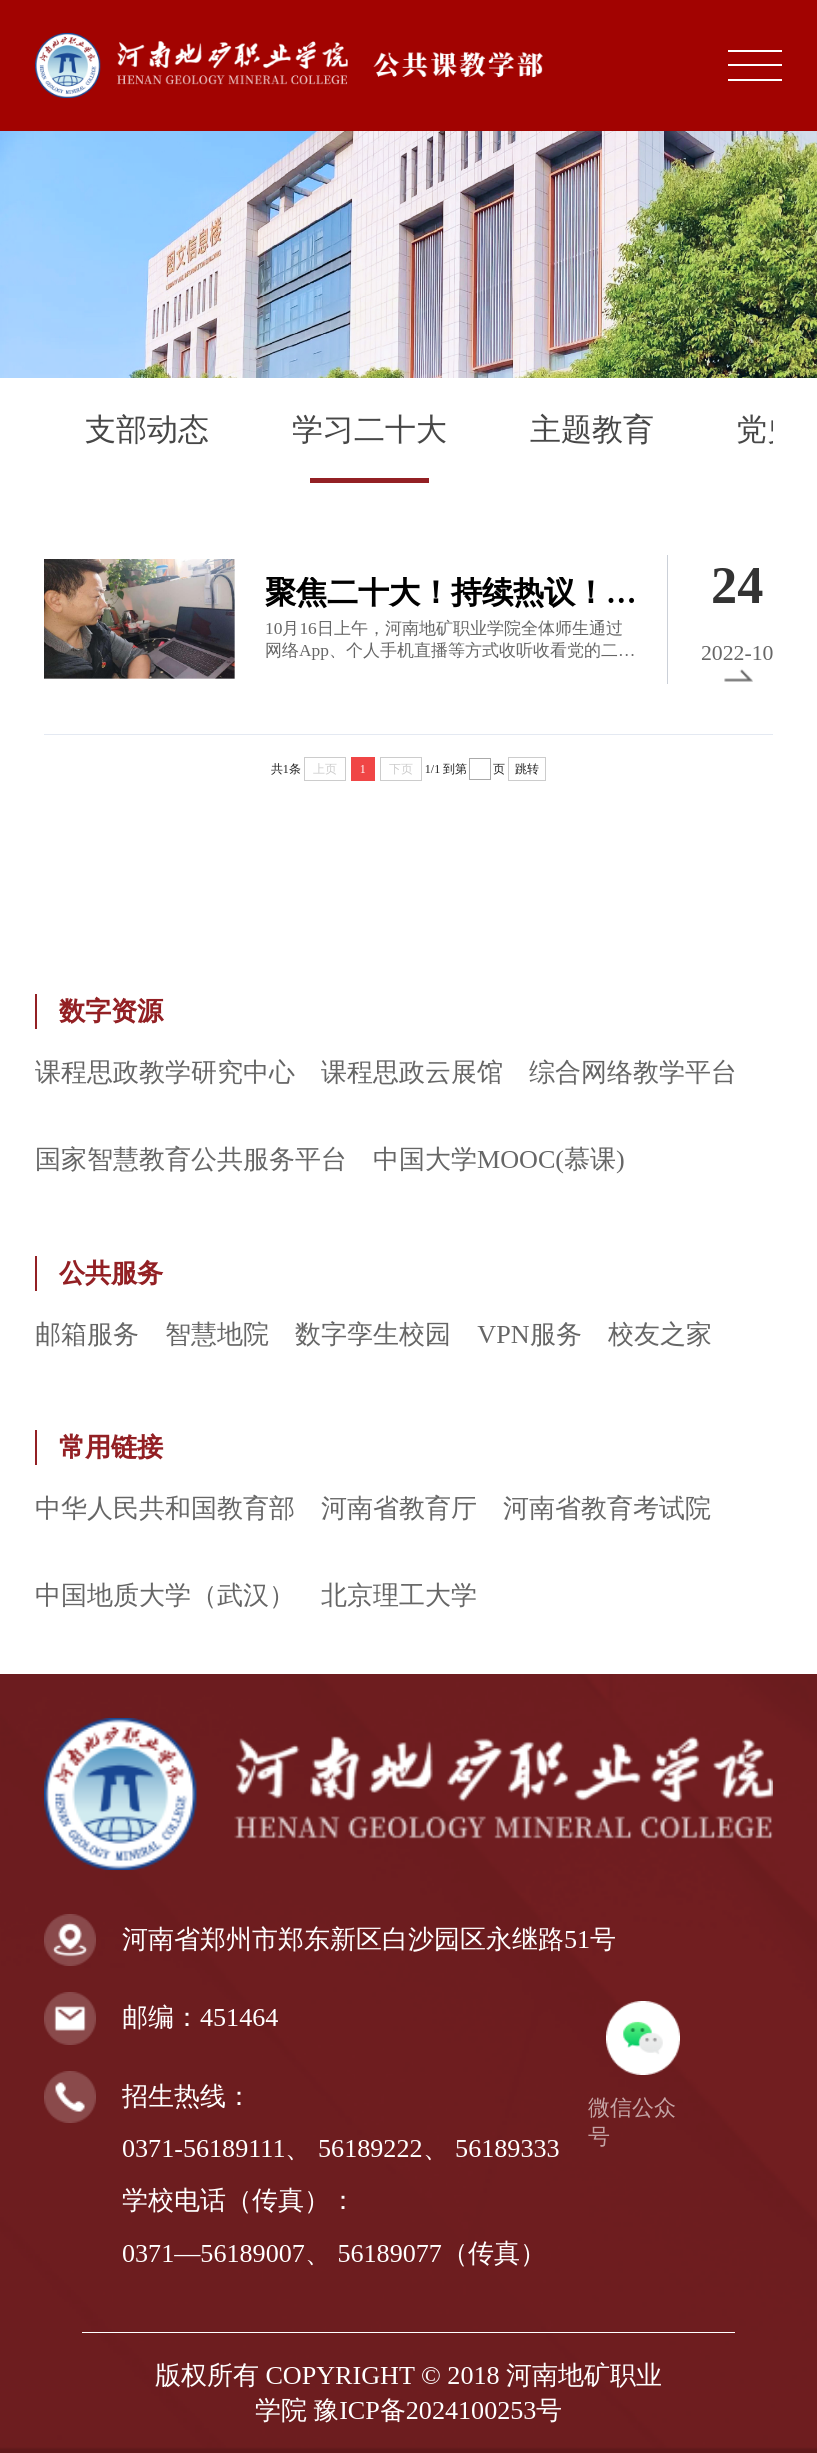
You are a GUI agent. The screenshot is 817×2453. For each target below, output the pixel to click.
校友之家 (660, 1334)
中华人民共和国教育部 (165, 1508)
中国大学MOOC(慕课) (499, 1159)
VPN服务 (529, 1334)
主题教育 (592, 430)
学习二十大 (369, 430)
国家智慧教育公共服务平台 (191, 1159)
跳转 (527, 769)
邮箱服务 (87, 1334)
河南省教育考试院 (607, 1508)
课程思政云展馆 (412, 1072)
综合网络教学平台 (633, 1072)
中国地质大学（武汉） (165, 1595)
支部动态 (147, 430)
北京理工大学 (399, 1595)
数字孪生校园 (373, 1334)
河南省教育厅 (399, 1508)
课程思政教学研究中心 (165, 1072)
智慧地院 (217, 1334)
